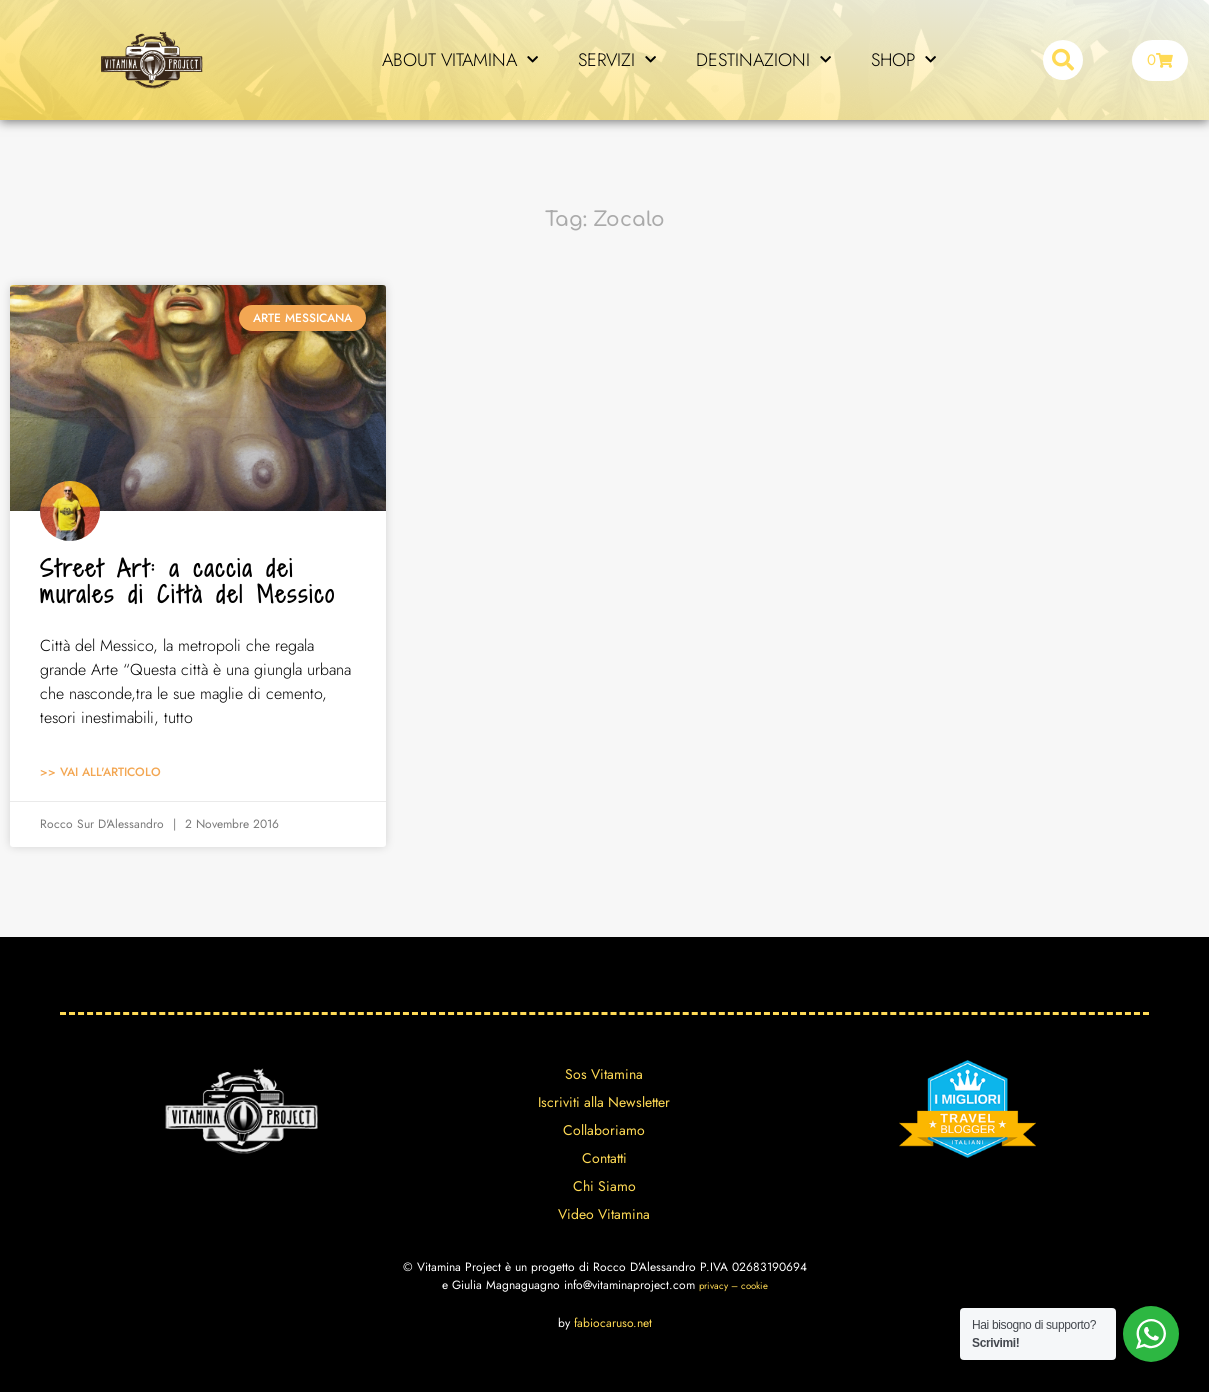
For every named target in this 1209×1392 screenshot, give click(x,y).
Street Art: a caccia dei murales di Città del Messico (187, 581)
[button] (1063, 60)
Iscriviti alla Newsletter (604, 1102)
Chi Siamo (604, 1186)
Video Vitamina (604, 1214)
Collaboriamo (604, 1130)
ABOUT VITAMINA (460, 60)
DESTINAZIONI (763, 60)
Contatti (604, 1158)
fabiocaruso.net (613, 1323)
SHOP (903, 60)
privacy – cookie (733, 1286)
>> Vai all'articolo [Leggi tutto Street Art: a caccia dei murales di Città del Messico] (100, 772)
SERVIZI (617, 60)
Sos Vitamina (604, 1074)
